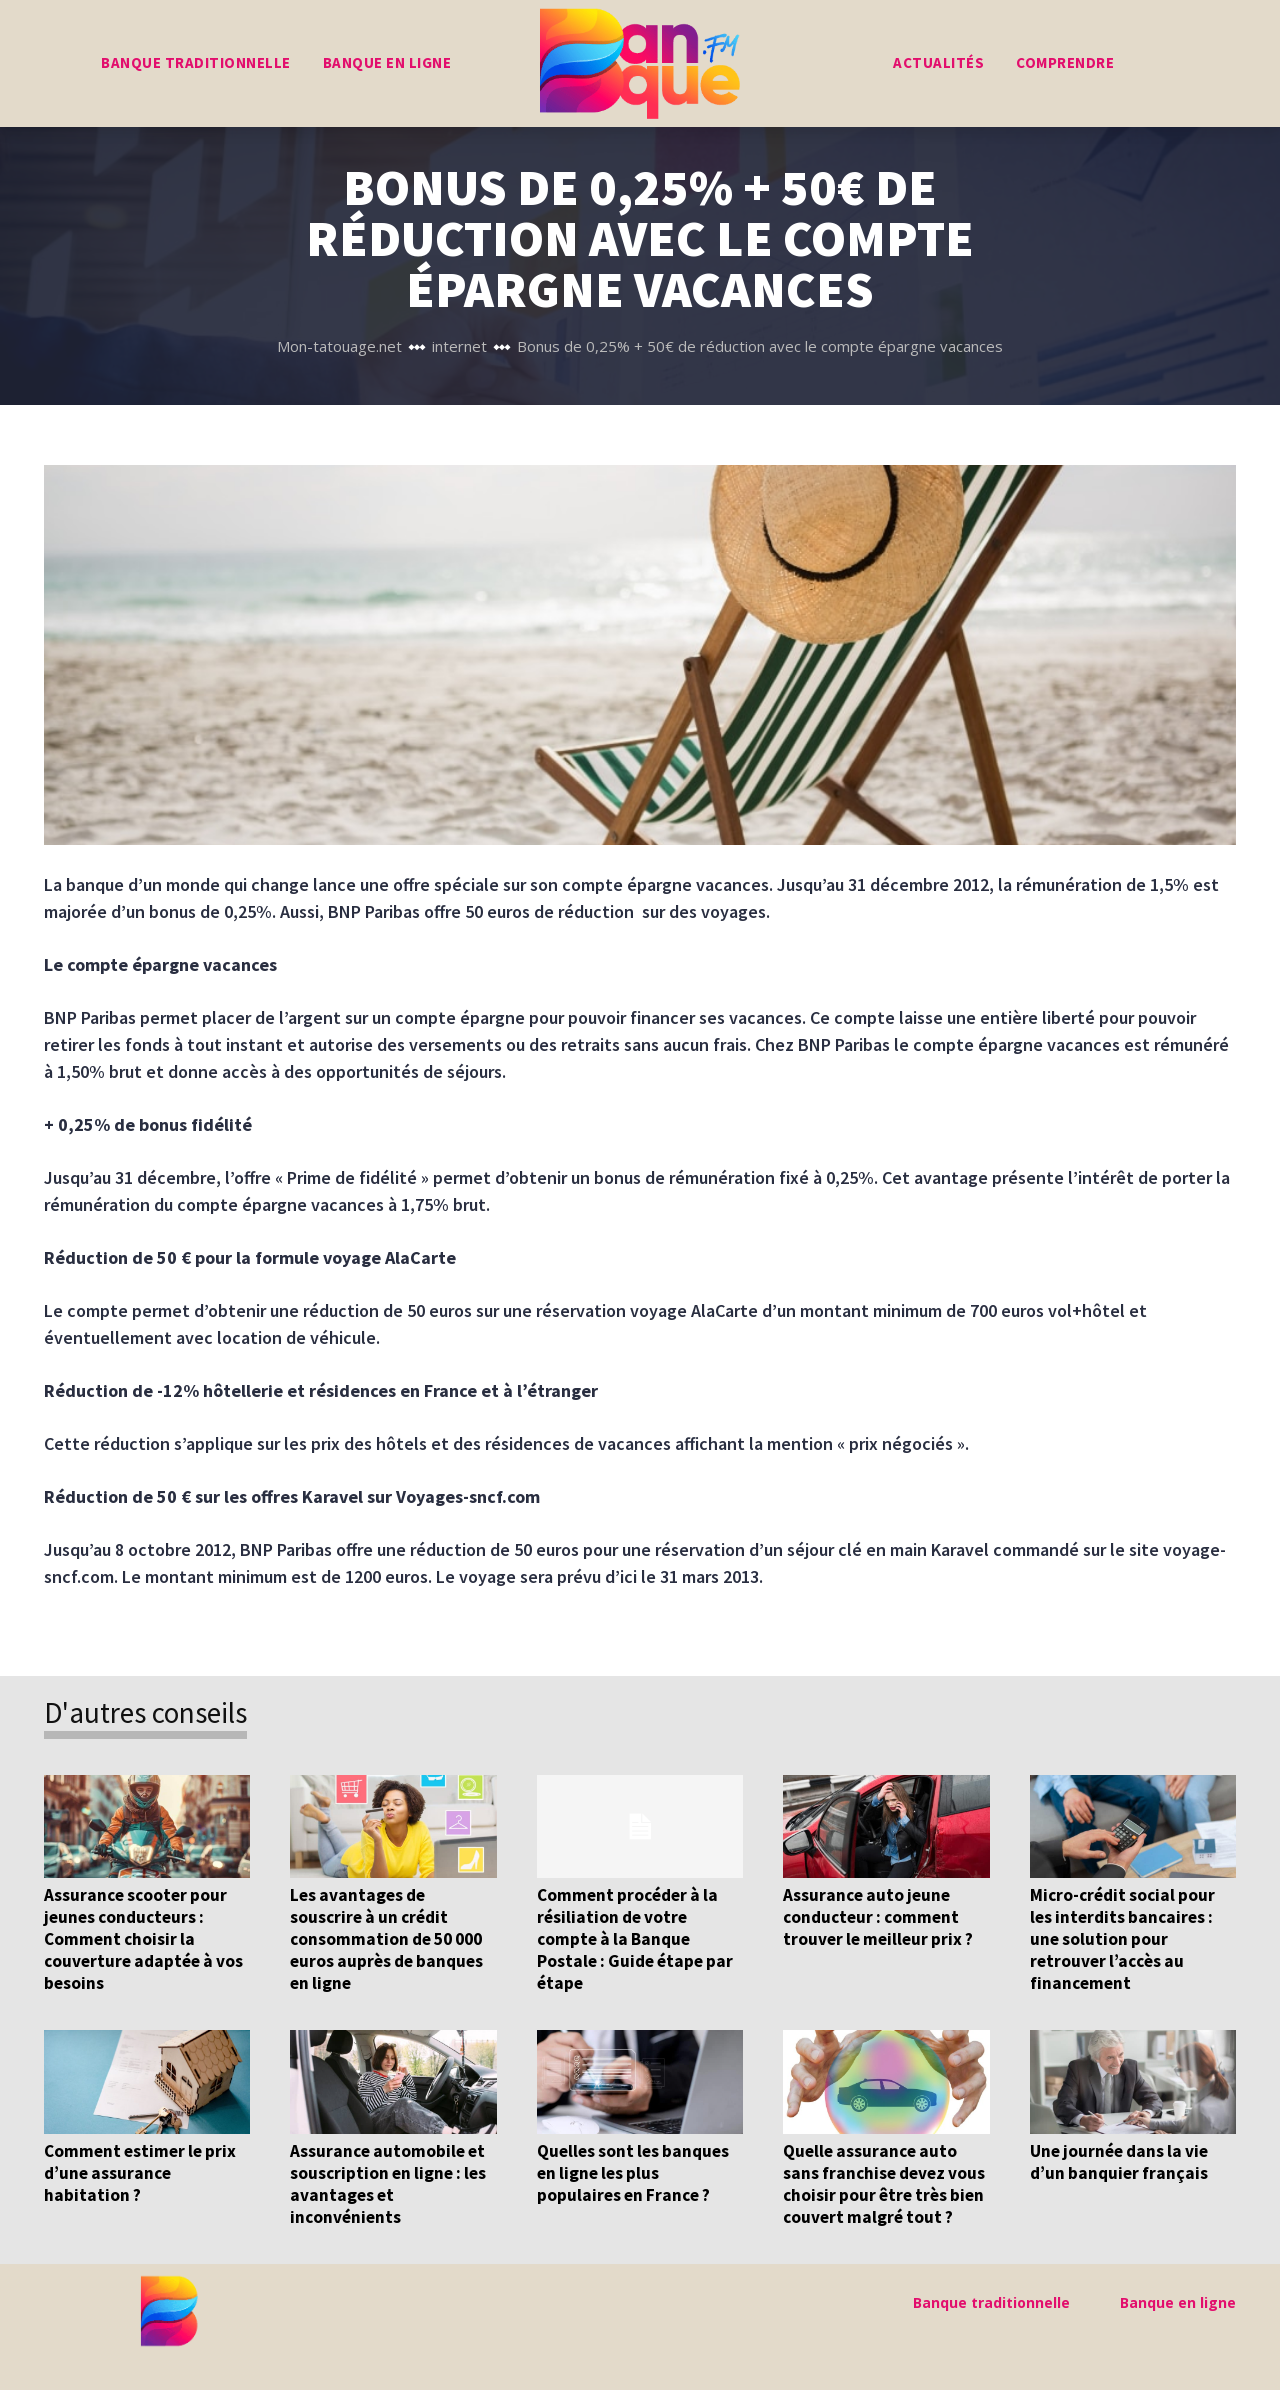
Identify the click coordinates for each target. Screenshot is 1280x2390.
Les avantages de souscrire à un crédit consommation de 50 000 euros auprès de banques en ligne (385, 1939)
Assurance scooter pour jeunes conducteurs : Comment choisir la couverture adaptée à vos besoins (142, 1939)
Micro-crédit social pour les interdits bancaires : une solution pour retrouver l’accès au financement (1122, 1939)
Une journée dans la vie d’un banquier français (1118, 2162)
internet (459, 346)
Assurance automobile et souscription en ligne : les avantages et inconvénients (388, 2184)
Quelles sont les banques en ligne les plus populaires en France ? (632, 2173)
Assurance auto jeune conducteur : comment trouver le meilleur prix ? (878, 1917)
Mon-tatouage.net (339, 346)
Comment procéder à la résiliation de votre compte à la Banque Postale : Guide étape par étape (633, 1939)
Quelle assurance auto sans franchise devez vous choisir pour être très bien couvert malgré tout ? (883, 2184)
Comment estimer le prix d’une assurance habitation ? (140, 2173)
